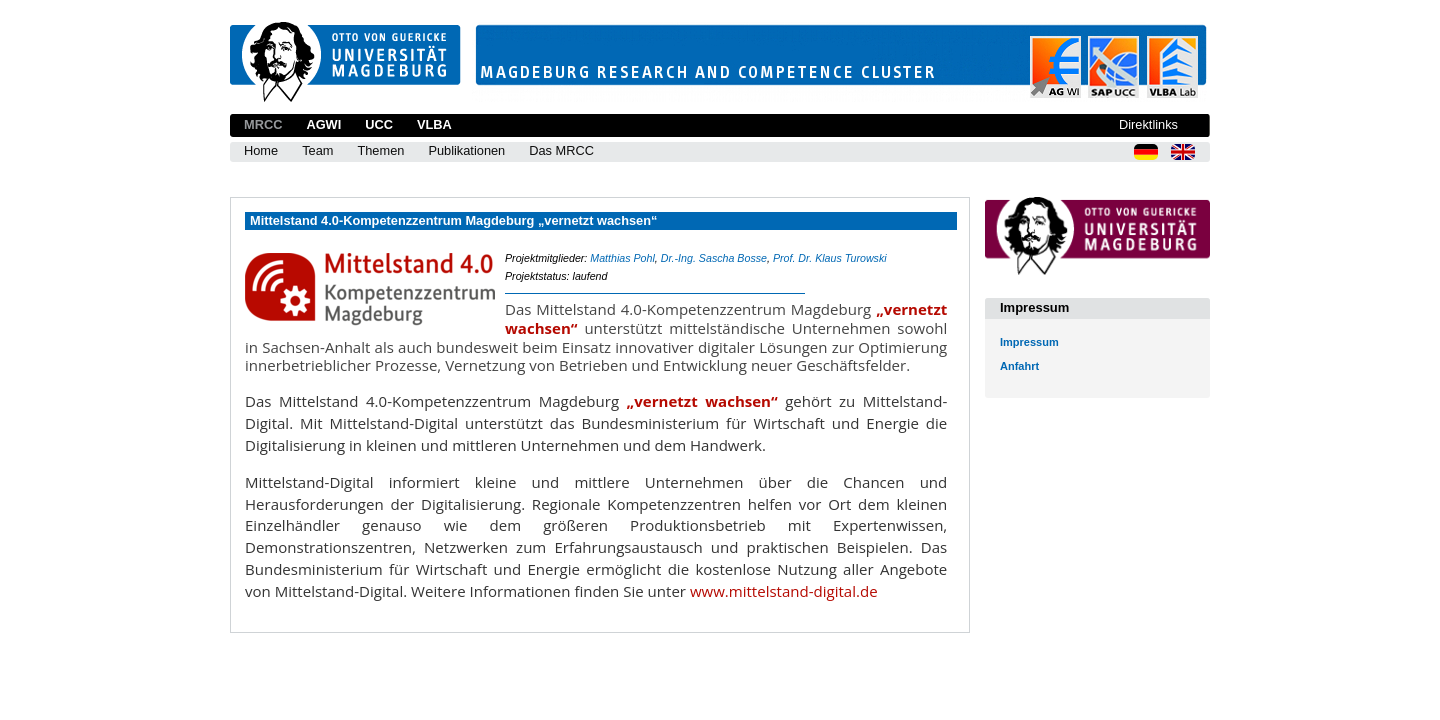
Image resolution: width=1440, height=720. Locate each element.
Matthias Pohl (622, 258)
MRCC (263, 124)
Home (261, 150)
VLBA (434, 124)
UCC (379, 124)
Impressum (1029, 342)
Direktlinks (1148, 124)
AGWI (323, 124)
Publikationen (466, 150)
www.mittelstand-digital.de (784, 591)
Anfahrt (1019, 366)
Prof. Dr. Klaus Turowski (830, 258)
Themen (380, 150)
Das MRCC (561, 150)
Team (317, 150)
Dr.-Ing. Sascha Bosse (714, 258)
